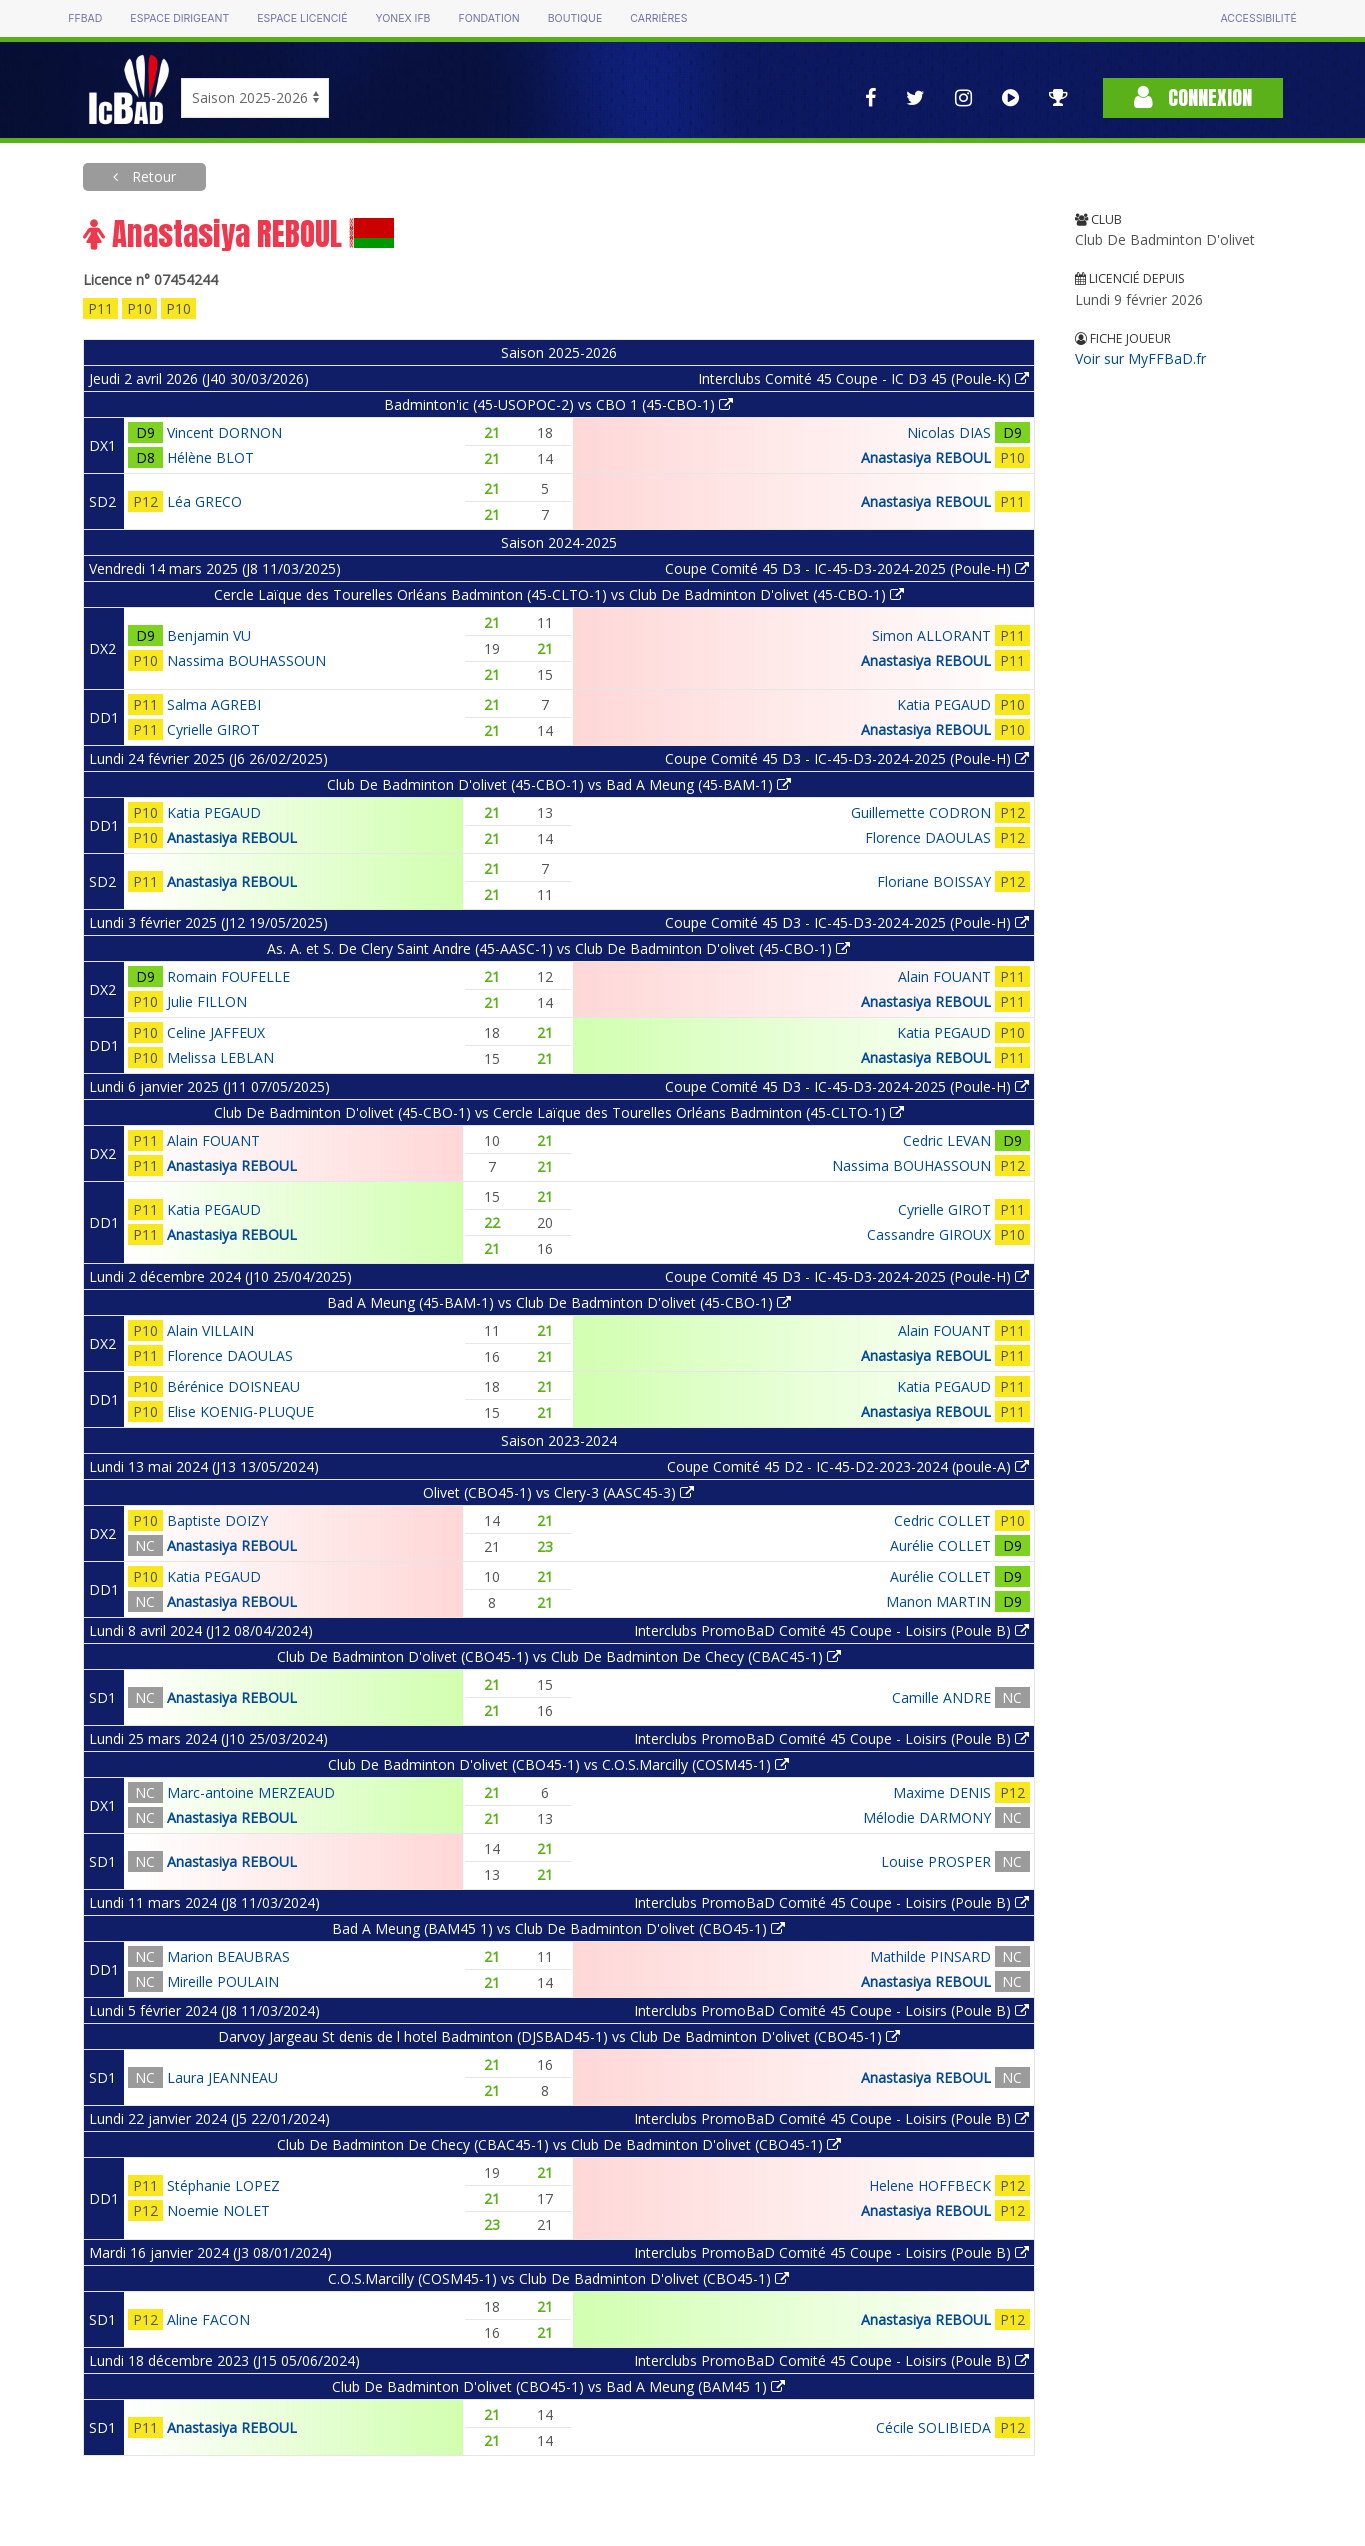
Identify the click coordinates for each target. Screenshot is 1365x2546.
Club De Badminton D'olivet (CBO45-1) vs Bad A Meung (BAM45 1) (558, 2386)
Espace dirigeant (179, 18)
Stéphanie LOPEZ (223, 2185)
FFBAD (85, 18)
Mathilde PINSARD (930, 1956)
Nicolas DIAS (949, 432)
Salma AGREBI (214, 704)
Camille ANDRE (941, 1697)
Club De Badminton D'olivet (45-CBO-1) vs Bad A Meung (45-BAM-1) (559, 784)
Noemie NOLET (218, 2210)
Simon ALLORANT (931, 635)
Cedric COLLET (942, 1520)
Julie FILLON (207, 1001)
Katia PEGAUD (944, 704)
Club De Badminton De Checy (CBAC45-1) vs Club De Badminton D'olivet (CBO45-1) (559, 2144)
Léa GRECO (204, 501)
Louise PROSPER (936, 1861)
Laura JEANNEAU (222, 2077)
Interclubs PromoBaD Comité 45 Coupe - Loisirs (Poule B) (831, 1630)
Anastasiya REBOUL (926, 457)
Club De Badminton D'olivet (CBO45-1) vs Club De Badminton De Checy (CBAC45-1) (559, 1656)
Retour (152, 176)
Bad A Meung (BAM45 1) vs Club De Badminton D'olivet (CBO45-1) (558, 1928)
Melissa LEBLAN (220, 1057)
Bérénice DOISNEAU (233, 1386)
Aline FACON (208, 2319)
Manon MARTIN (938, 1601)
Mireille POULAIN (223, 1981)
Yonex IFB (402, 18)
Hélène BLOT (210, 457)
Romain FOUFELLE (228, 976)
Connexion (1193, 97)
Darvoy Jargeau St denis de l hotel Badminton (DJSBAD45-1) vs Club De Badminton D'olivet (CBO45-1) (559, 2036)
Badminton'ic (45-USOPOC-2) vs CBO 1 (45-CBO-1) (558, 404)
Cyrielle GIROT (213, 729)
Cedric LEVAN (947, 1140)
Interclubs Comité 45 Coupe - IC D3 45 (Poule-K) (863, 378)
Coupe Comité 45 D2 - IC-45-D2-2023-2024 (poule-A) (848, 1466)
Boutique (575, 18)
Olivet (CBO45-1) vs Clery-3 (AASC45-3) (558, 1492)
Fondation (488, 18)
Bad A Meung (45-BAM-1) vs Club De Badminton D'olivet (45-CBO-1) (559, 1302)
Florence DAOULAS (928, 837)
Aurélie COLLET (940, 1545)
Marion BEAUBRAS (228, 1956)
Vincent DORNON (224, 432)
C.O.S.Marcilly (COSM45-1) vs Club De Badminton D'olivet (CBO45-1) (558, 2278)
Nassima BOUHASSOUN (246, 660)
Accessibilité (1258, 18)
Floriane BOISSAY (934, 881)
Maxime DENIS (942, 1792)
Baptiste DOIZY (217, 1520)
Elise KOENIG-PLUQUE (240, 1411)
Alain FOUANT (944, 976)
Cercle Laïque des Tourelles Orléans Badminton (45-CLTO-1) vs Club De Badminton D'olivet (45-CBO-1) (559, 594)
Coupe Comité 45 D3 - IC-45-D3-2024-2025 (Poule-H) (847, 568)
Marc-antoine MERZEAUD (251, 1792)
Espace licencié (302, 18)
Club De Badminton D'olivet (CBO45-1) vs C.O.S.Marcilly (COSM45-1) (558, 1764)
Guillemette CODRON (921, 812)
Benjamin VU (209, 635)
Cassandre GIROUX (929, 1234)
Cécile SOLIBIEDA (933, 2427)
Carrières (658, 18)
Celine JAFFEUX (216, 1032)
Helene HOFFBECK (930, 2185)
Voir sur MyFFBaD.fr (1140, 358)
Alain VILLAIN (210, 1330)
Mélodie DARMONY (927, 1817)
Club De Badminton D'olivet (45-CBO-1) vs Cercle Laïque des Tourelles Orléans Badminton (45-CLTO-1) (559, 1112)
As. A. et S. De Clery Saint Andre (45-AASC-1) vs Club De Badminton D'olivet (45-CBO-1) (558, 948)
